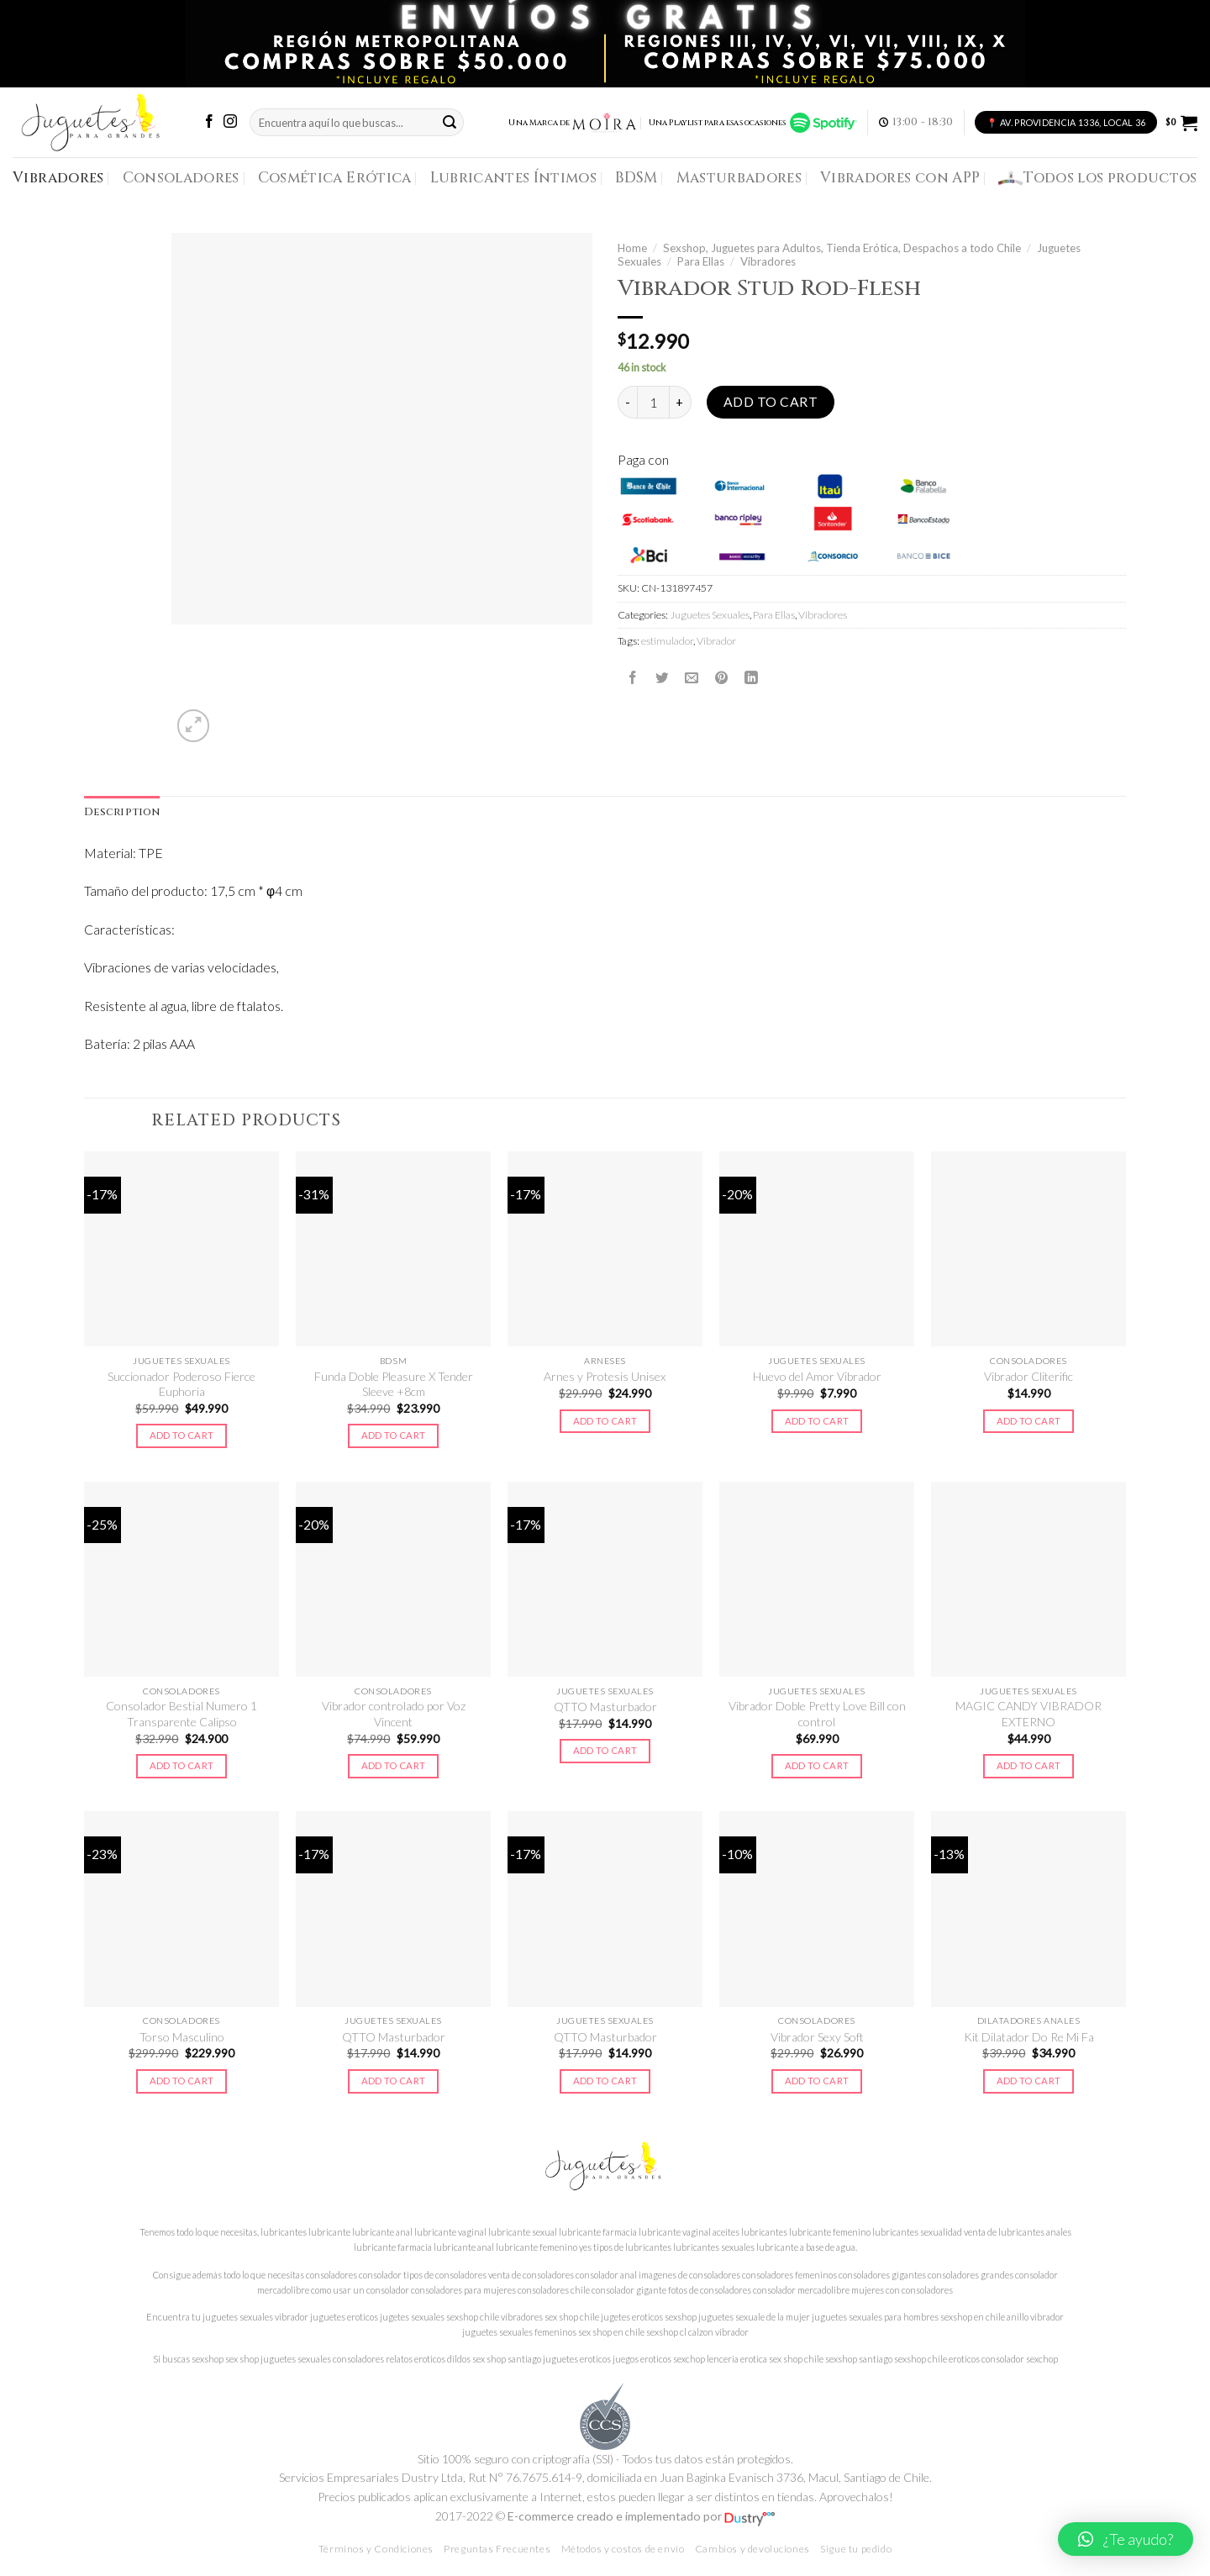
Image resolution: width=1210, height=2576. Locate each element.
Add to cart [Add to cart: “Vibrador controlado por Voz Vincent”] (393, 1765)
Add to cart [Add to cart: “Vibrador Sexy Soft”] (817, 2080)
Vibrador (716, 641)
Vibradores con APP (900, 177)
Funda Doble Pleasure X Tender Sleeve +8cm (393, 1384)
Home (632, 248)
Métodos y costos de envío (623, 2548)
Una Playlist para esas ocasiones (753, 123)
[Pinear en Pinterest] (721, 677)
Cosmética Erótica (335, 177)
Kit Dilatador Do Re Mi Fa (1029, 2037)
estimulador (667, 641)
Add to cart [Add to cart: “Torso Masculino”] (182, 2080)
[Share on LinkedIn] (751, 677)
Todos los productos (1097, 178)
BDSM (636, 177)
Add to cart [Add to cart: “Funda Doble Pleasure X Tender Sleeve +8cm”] (393, 1435)
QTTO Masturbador (605, 1706)
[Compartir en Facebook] (632, 677)
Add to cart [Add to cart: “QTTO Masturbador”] (605, 1750)
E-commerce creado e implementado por (641, 2516)
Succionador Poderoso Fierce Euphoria (181, 1384)
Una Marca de (572, 123)
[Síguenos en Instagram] (230, 122)
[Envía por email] (691, 677)
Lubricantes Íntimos (513, 177)
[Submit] (449, 122)
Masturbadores (739, 177)
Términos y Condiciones (376, 2548)
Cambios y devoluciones (752, 2548)
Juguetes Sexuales (710, 614)
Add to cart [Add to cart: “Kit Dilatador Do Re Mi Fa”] (1029, 2080)
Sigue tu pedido (856, 2548)
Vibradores (58, 177)
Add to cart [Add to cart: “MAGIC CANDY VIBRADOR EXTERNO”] (1029, 1765)
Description (122, 812)
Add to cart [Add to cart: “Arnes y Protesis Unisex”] (605, 1420)
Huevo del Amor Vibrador (817, 1376)
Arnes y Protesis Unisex (605, 1376)
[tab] (122, 813)
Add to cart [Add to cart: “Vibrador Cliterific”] (1029, 1420)
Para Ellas (700, 261)
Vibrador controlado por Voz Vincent (394, 1713)
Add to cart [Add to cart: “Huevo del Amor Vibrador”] (817, 1420)
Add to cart (770, 401)
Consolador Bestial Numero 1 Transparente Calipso (181, 1713)
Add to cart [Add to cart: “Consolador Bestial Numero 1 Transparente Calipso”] (182, 1765)
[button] (1125, 2539)
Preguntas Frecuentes (497, 2548)
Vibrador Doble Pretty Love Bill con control (817, 1713)
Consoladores (181, 177)
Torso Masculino (181, 2037)
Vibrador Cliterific (1028, 1376)
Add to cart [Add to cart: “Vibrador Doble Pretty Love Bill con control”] (817, 1765)
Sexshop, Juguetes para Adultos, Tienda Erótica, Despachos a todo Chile (842, 248)
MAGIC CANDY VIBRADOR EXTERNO (1028, 1713)
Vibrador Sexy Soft (817, 2037)
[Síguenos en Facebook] (209, 122)
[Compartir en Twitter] (662, 677)
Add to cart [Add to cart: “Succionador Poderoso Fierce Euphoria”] (182, 1435)
